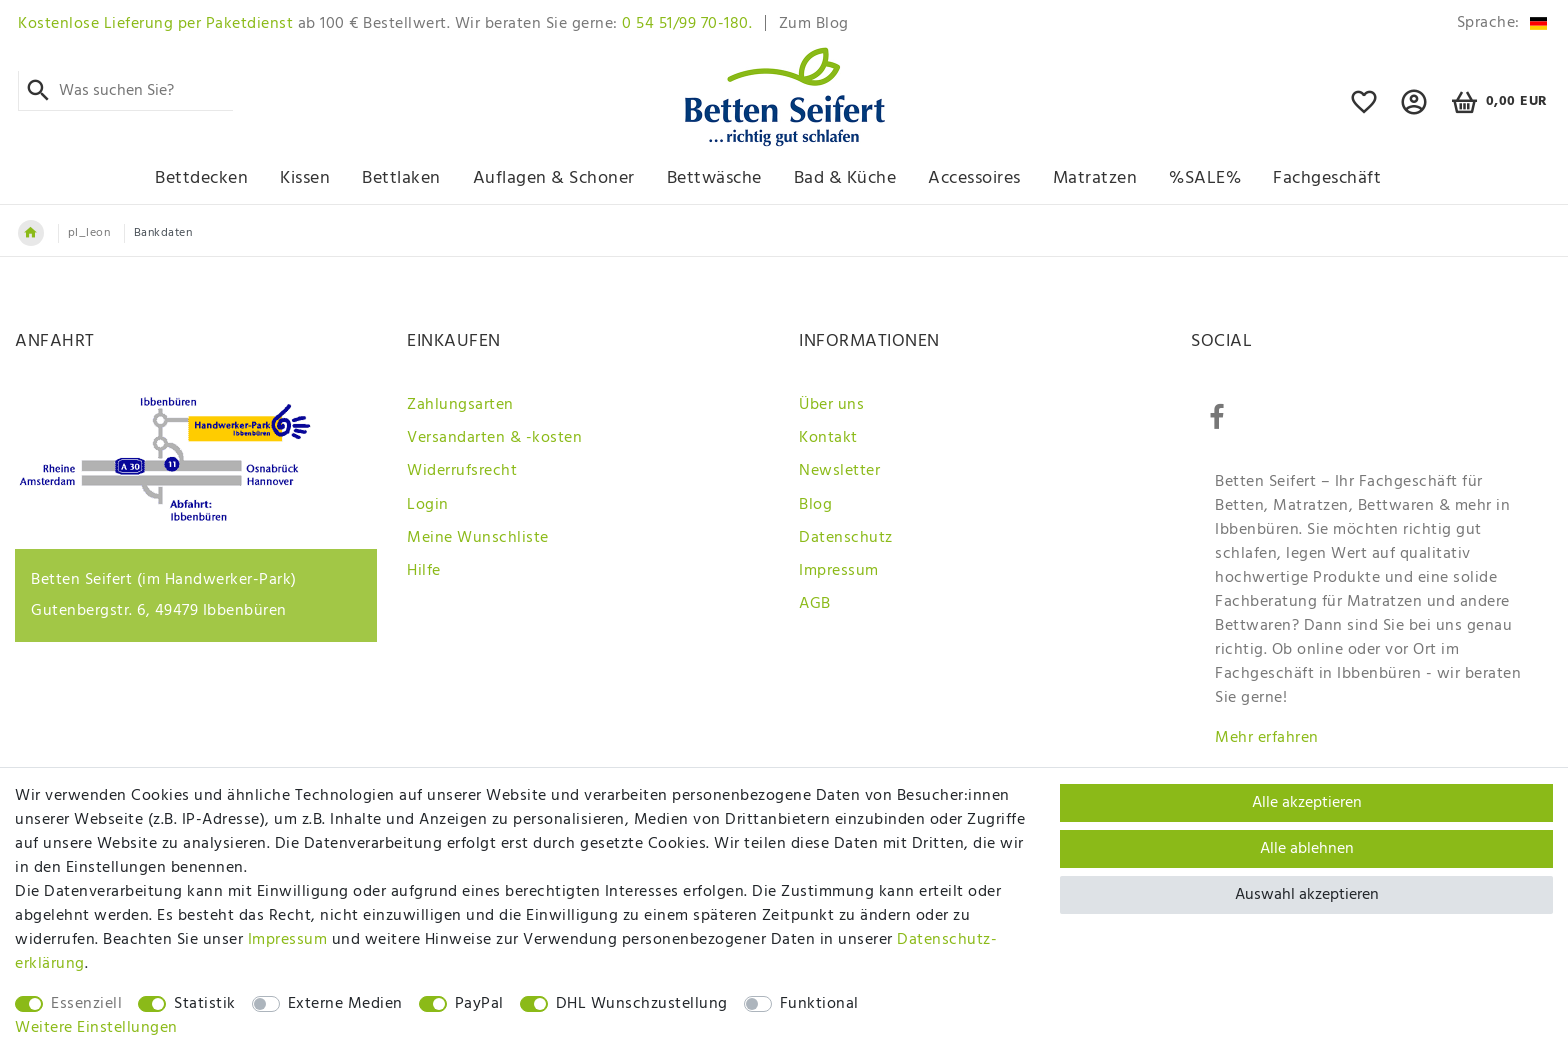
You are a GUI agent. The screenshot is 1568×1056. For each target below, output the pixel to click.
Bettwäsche (714, 178)
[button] (1414, 111)
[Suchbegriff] (125, 91)
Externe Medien (345, 1004)
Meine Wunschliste (478, 538)
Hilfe (424, 571)
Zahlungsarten (460, 405)
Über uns (831, 405)
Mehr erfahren (1267, 738)
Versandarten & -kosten (494, 438)
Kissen (305, 178)
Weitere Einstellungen (96, 1028)
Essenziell (86, 1004)
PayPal (479, 1004)
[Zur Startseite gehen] (31, 233)
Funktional (819, 1004)
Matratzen (1095, 178)
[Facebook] (1217, 418)
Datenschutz (846, 538)
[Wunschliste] (1364, 111)
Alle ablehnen (1307, 849)
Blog (815, 505)
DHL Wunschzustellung (642, 1004)
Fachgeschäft (1327, 178)
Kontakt (828, 438)
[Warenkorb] (1496, 102)
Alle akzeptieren (1307, 803)
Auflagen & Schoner (554, 178)
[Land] (1498, 23)
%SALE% (1205, 178)
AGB (815, 604)
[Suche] (38, 91)
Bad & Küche (845, 178)
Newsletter (839, 471)
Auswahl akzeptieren (1307, 895)
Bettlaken (401, 178)
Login (428, 505)
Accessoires (974, 178)
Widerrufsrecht (462, 471)
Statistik (205, 1004)
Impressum (839, 571)
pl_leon (89, 233)
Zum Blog (814, 24)
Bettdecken (201, 178)
